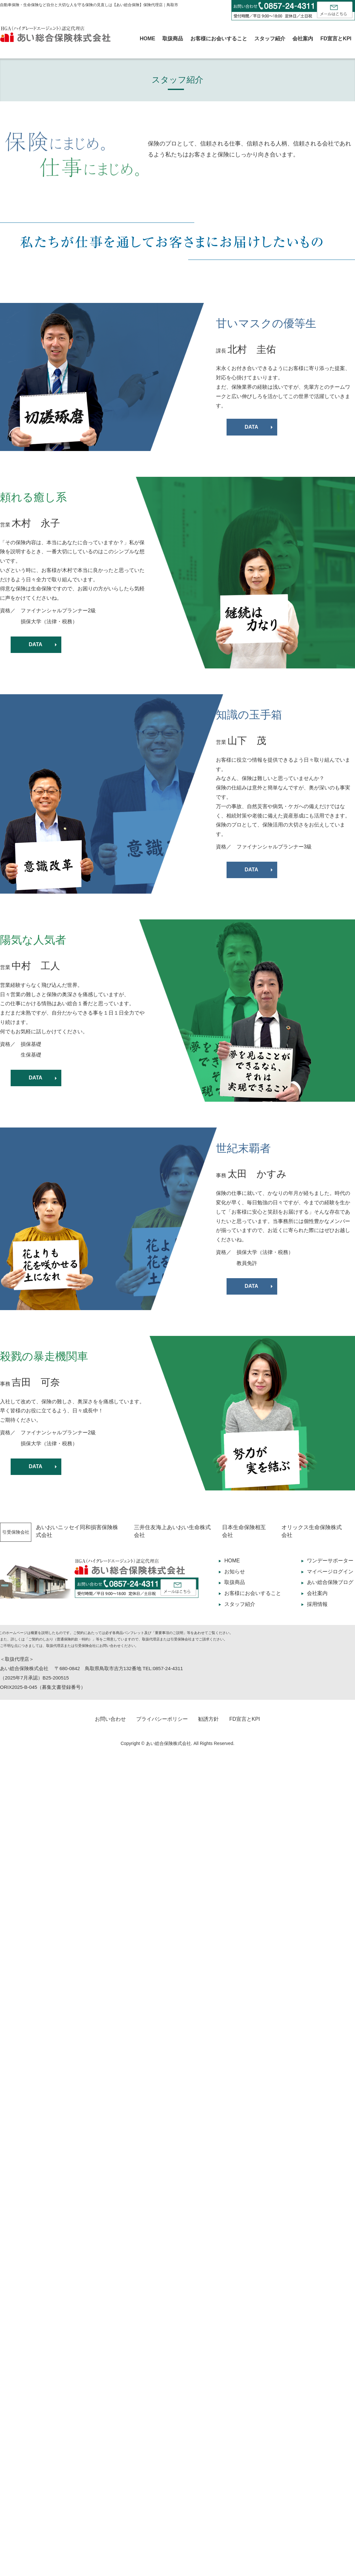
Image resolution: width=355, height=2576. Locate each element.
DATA (251, 427)
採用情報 (317, 1604)
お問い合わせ (110, 1719)
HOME (147, 38)
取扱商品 (172, 38)
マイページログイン (330, 1571)
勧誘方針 (208, 1719)
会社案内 (302, 38)
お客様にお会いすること (218, 38)
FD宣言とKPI (335, 38)
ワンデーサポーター (330, 1560)
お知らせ (234, 1571)
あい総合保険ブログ (330, 1582)
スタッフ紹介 (269, 38)
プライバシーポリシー (162, 1719)
